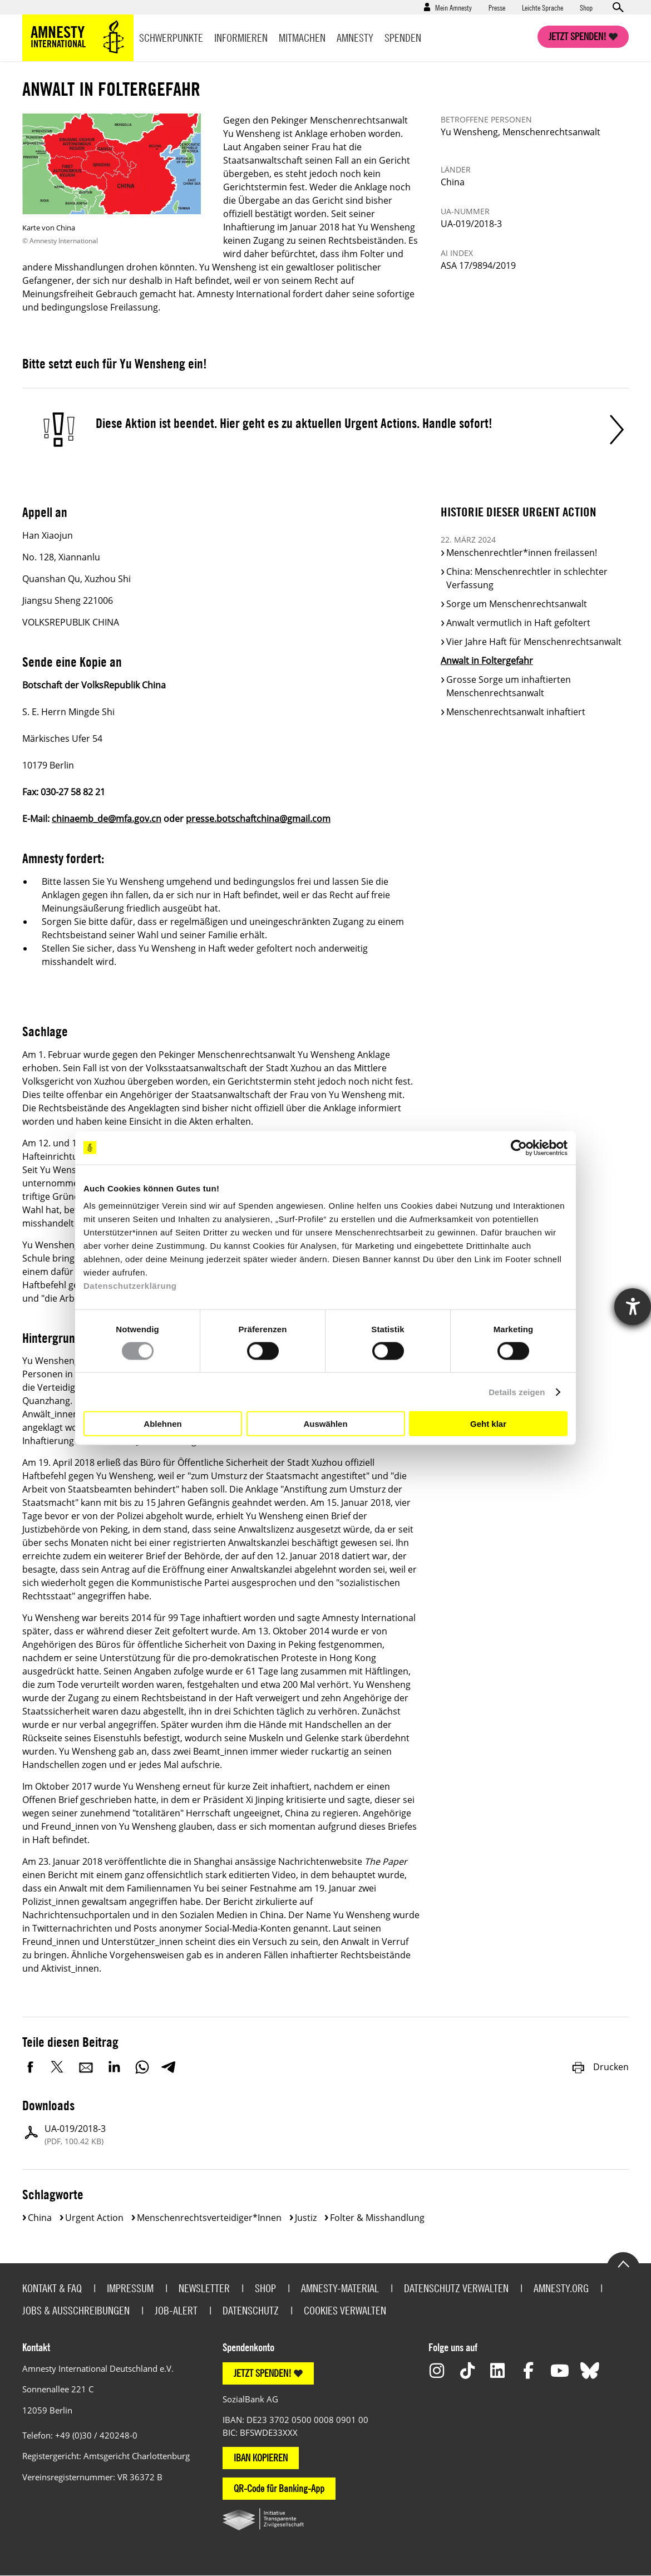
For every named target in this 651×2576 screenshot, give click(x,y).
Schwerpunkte (171, 38)
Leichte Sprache (542, 7)
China (40, 2217)
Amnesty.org (561, 2288)
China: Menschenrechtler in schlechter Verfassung (527, 578)
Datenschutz (251, 2310)
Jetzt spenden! (577, 36)
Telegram (168, 2066)
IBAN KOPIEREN (261, 2458)
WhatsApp (142, 2066)
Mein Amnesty (453, 7)
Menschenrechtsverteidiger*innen (209, 2217)
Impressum (130, 2288)
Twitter (58, 2066)
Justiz (306, 2217)
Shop (586, 7)
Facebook (30, 2066)
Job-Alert (176, 2310)
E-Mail (86, 2066)
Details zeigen (517, 1391)
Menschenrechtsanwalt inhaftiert (515, 712)
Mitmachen (302, 38)
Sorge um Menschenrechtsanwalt (516, 604)
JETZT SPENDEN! (263, 2373)
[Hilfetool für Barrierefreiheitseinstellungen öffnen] (632, 1306)
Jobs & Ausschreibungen (76, 2310)
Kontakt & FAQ (52, 2288)
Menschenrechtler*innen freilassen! (521, 552)
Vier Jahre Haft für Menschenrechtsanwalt (534, 642)
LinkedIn (114, 2066)
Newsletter (204, 2288)
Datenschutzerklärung (130, 1286)
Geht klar (488, 1423)
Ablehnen (162, 1423)
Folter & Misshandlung (377, 2217)
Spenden (402, 38)
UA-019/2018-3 (75, 2134)
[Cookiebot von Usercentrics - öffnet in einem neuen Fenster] (519, 1147)
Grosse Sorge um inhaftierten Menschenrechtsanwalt (508, 686)
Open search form (617, 7)
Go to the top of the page (623, 2263)
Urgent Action (94, 2217)
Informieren (241, 38)
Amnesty (355, 38)
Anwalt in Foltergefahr (487, 660)
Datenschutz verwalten (456, 2288)
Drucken (600, 2066)
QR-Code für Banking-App (279, 2488)
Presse (497, 7)
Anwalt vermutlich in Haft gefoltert (518, 623)
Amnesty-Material (340, 2288)
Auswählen (325, 1423)
